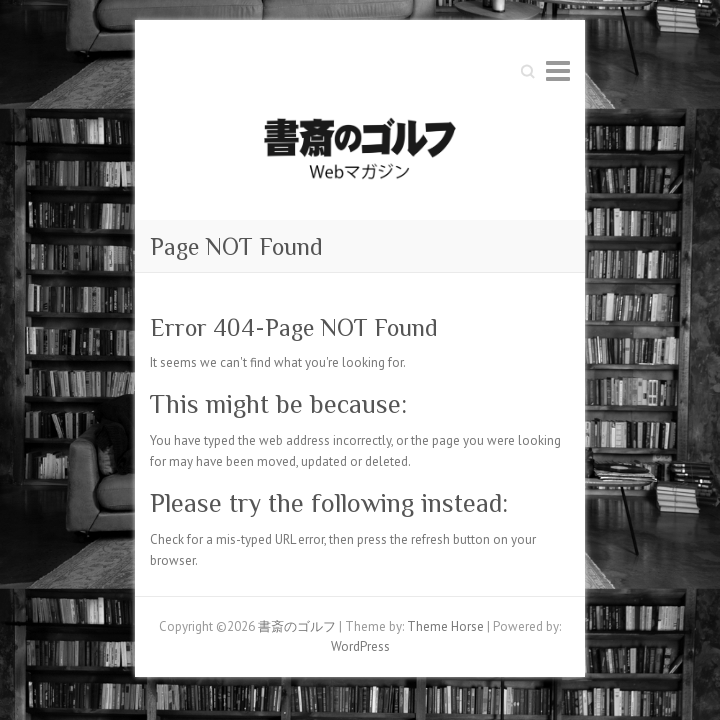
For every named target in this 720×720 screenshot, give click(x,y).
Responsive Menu (558, 70)
